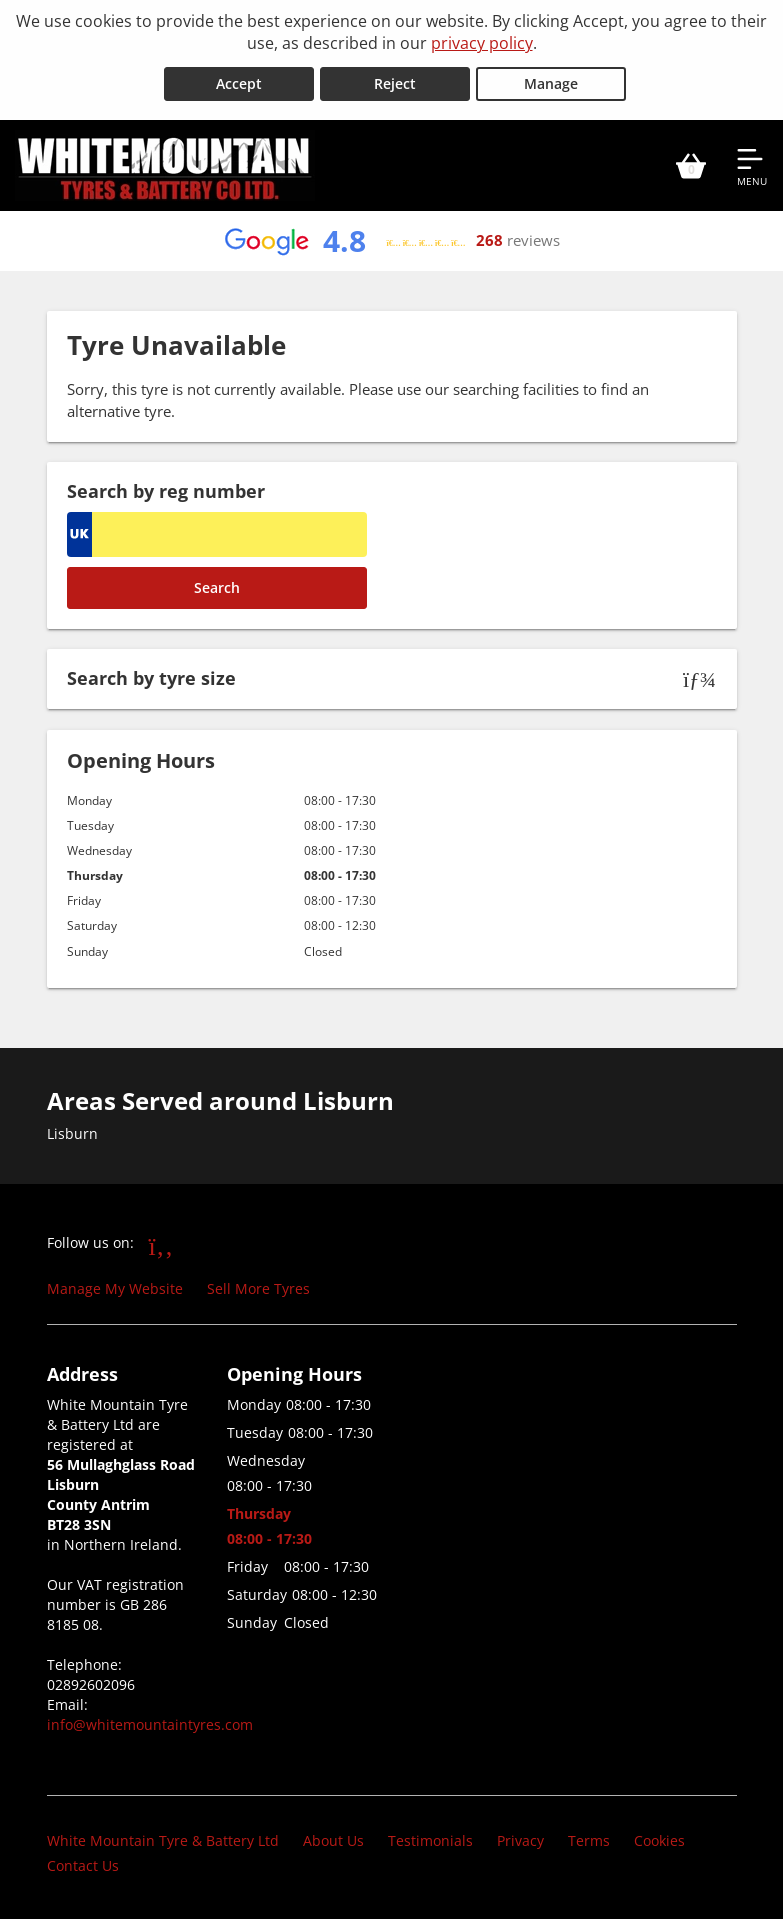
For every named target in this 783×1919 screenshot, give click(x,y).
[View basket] (691, 163)
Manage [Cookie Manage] (551, 81)
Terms (589, 1838)
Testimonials (430, 1838)
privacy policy (482, 43)
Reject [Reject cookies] (395, 81)
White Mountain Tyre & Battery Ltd (163, 1838)
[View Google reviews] (391, 239)
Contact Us (83, 1863)
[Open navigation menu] (752, 163)
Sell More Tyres (258, 1286)
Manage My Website (115, 1286)
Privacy (520, 1838)
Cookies (659, 1838)
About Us (333, 1838)
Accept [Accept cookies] (239, 81)
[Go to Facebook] (161, 1243)
